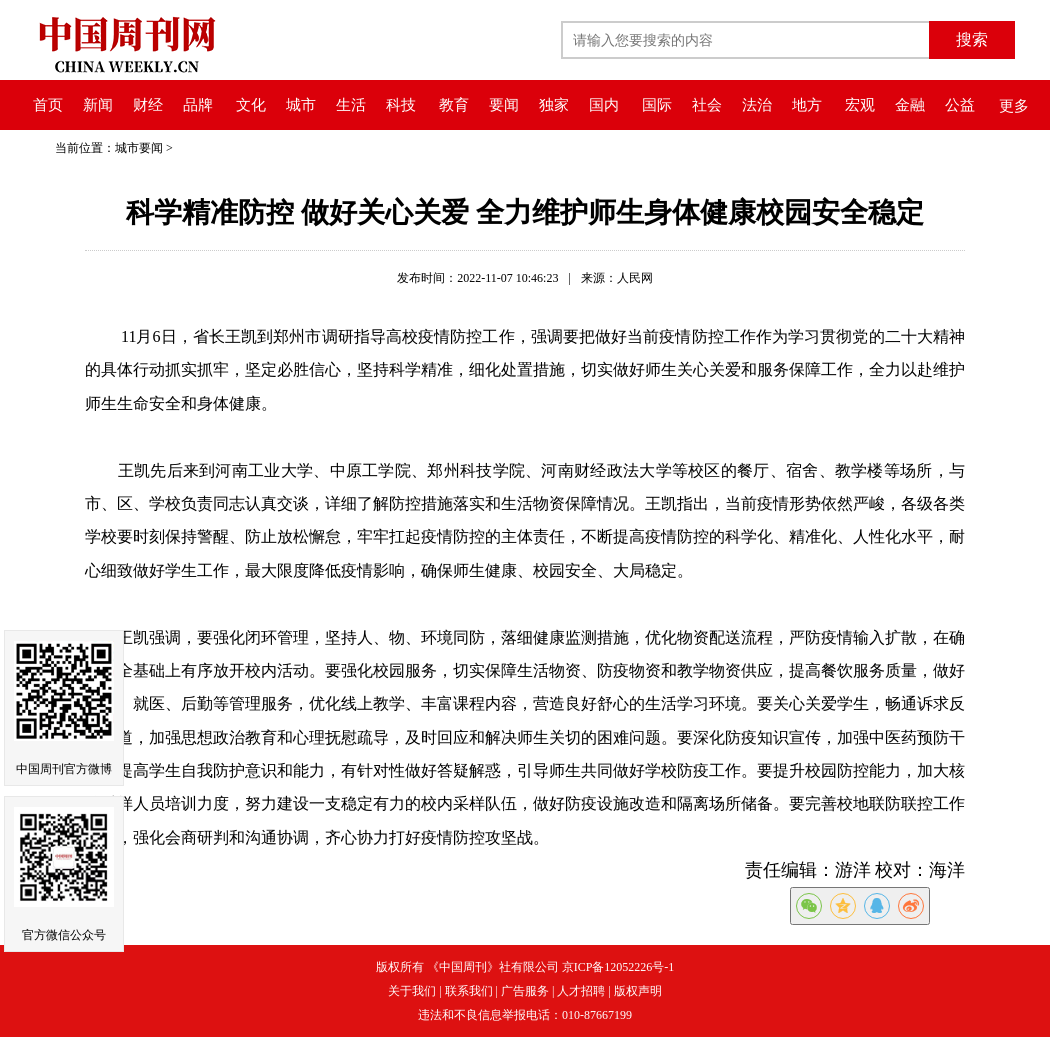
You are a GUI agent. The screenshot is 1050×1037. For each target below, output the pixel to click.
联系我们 (469, 991)
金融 (910, 105)
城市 (301, 105)
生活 (351, 105)
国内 (604, 105)
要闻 (504, 105)
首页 (48, 105)
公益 (960, 105)
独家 (554, 105)
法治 (757, 105)
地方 (807, 105)
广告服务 (525, 991)
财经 (148, 105)
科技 (401, 105)
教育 (454, 105)
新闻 (98, 105)
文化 (251, 105)
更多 (1014, 106)
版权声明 (638, 991)
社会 (707, 105)
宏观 (860, 105)
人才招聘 (581, 991)
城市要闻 (139, 148)
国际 (657, 105)
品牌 (198, 105)
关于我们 (412, 991)
